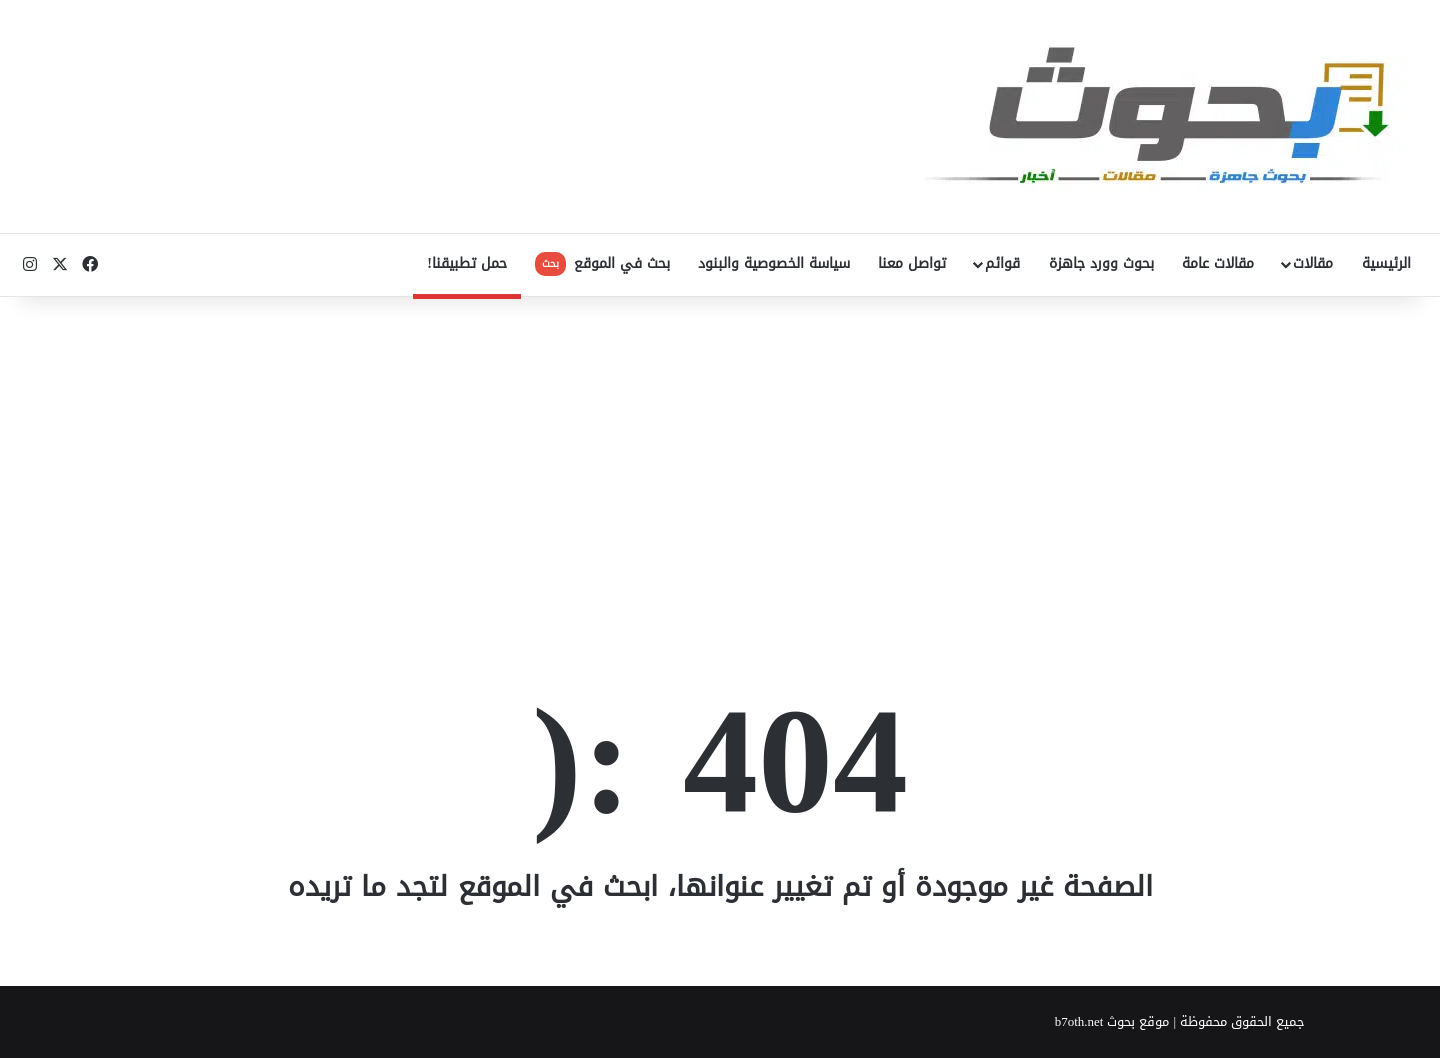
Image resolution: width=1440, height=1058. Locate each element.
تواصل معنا (912, 263)
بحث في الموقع (602, 263)
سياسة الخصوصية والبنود (774, 263)
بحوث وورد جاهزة (1101, 263)
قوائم (1002, 263)
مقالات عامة (1218, 263)
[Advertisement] (720, 457)
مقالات (1313, 263)
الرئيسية (1386, 263)
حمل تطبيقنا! (467, 263)
